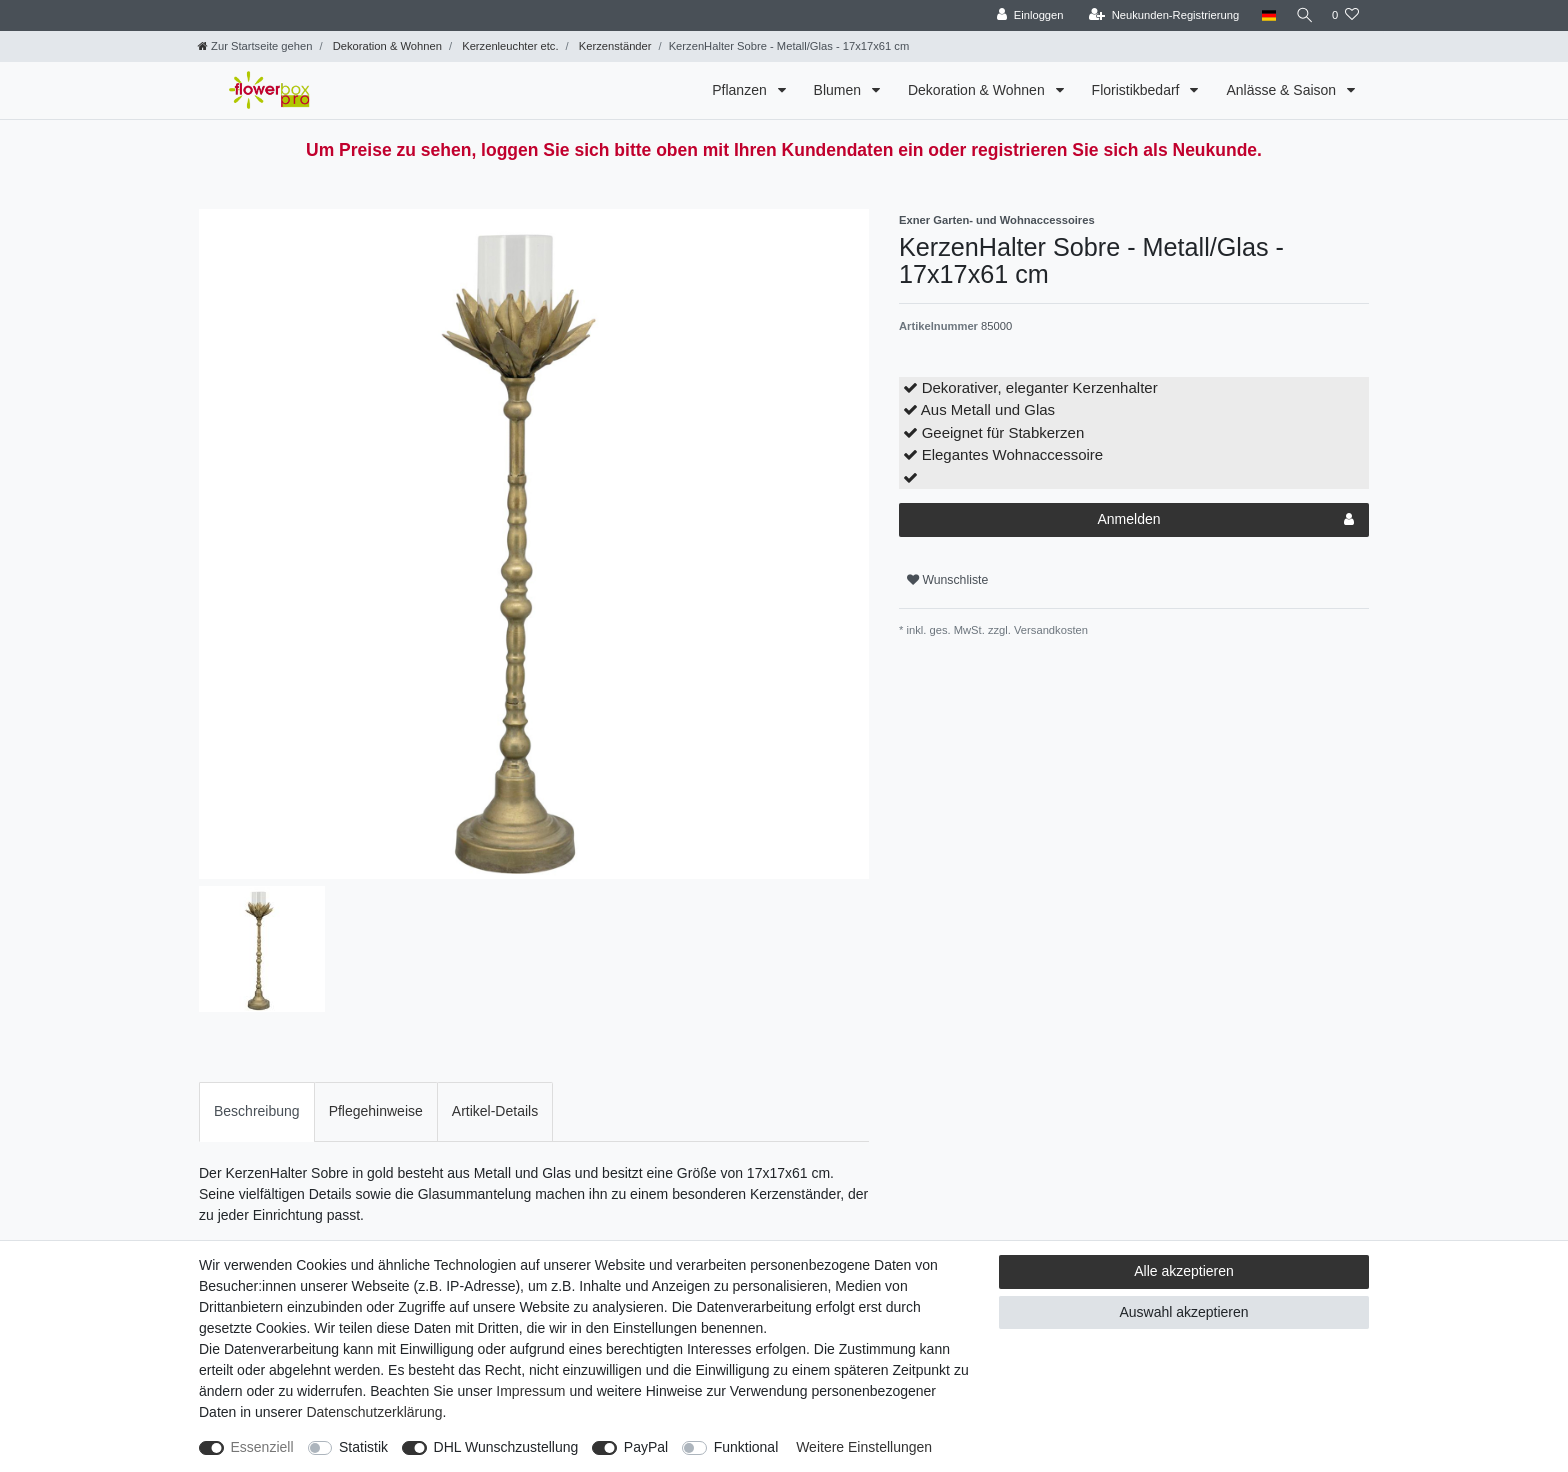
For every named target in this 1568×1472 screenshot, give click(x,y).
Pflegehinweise (376, 1111)
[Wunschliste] (1345, 15)
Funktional (746, 1447)
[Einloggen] (1023, 15)
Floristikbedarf (1138, 90)
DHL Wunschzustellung (506, 1447)
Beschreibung (257, 1111)
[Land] (1261, 15)
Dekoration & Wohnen (386, 46)
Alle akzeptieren (1184, 1271)
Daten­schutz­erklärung (374, 1412)
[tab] (257, 1111)
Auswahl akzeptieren (1183, 1312)
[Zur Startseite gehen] (255, 46)
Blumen (839, 90)
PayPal (646, 1447)
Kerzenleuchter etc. (509, 46)
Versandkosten (1049, 630)
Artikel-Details (495, 1111)
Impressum (530, 1391)
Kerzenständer (614, 46)
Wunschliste (947, 580)
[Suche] (1301, 15)
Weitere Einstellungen (864, 1447)
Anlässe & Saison (1283, 90)
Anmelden (1225, 520)
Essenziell (262, 1447)
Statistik (363, 1447)
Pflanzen (741, 90)
